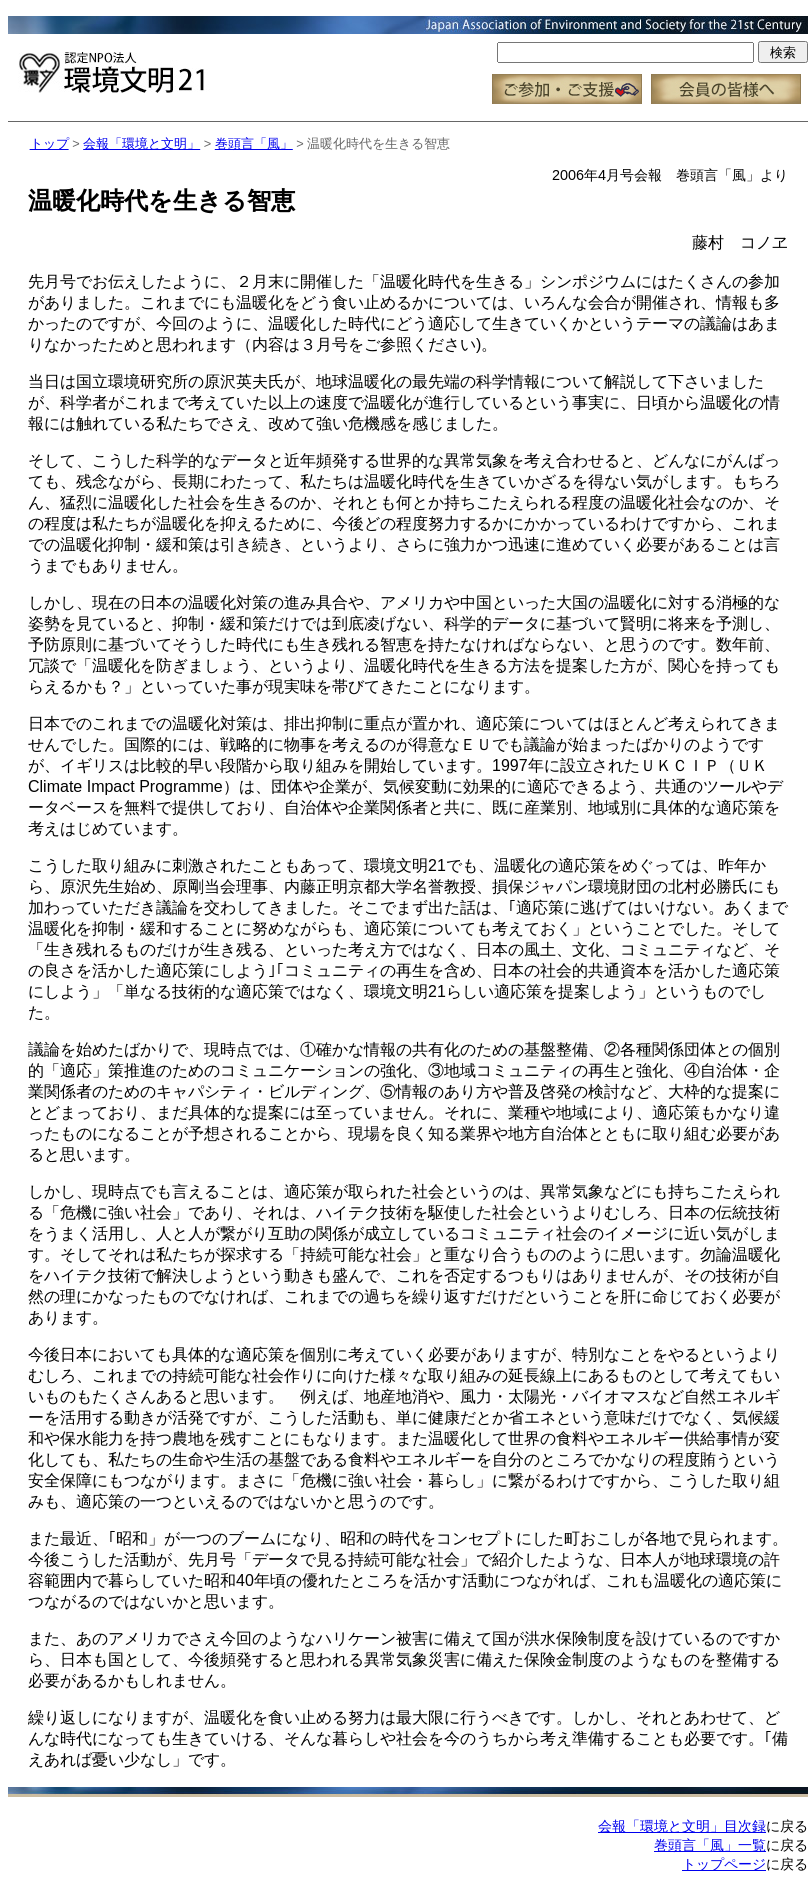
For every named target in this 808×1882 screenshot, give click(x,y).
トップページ (724, 1864)
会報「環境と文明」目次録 (682, 1826)
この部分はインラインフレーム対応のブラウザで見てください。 (408, 60)
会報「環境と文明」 (141, 143)
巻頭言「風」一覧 (710, 1845)
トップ (49, 143)
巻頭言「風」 (254, 143)
